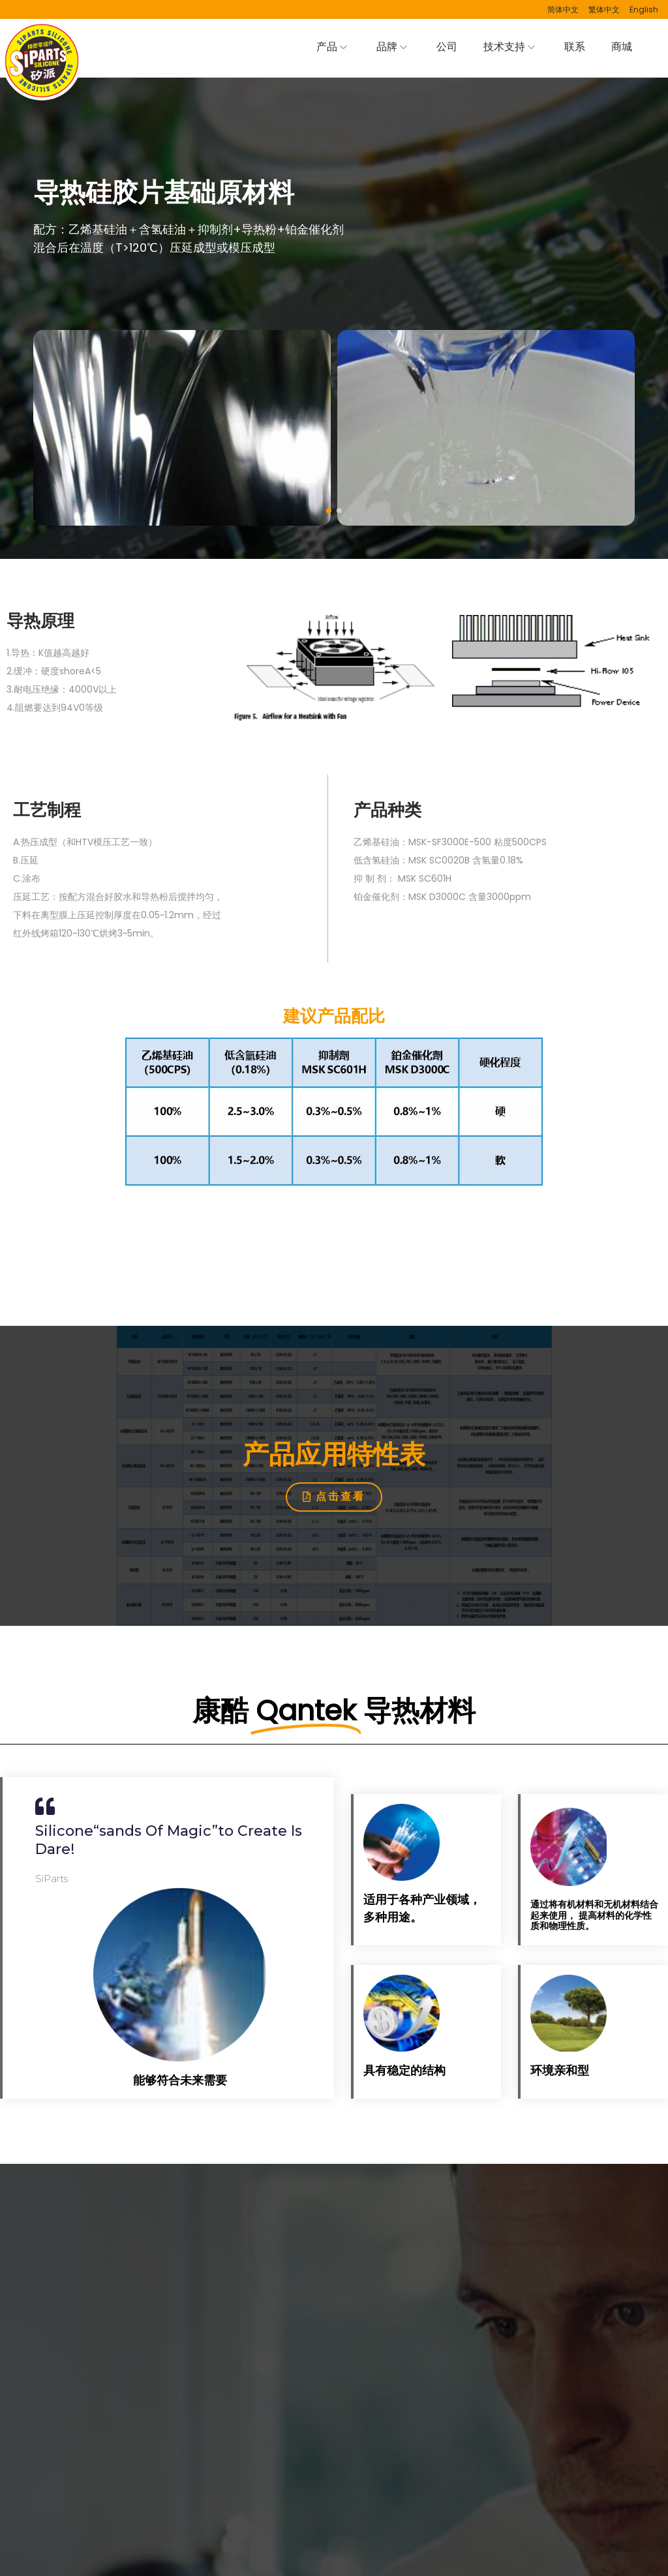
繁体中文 (604, 9)
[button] (328, 510)
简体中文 (563, 9)
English (644, 9)
